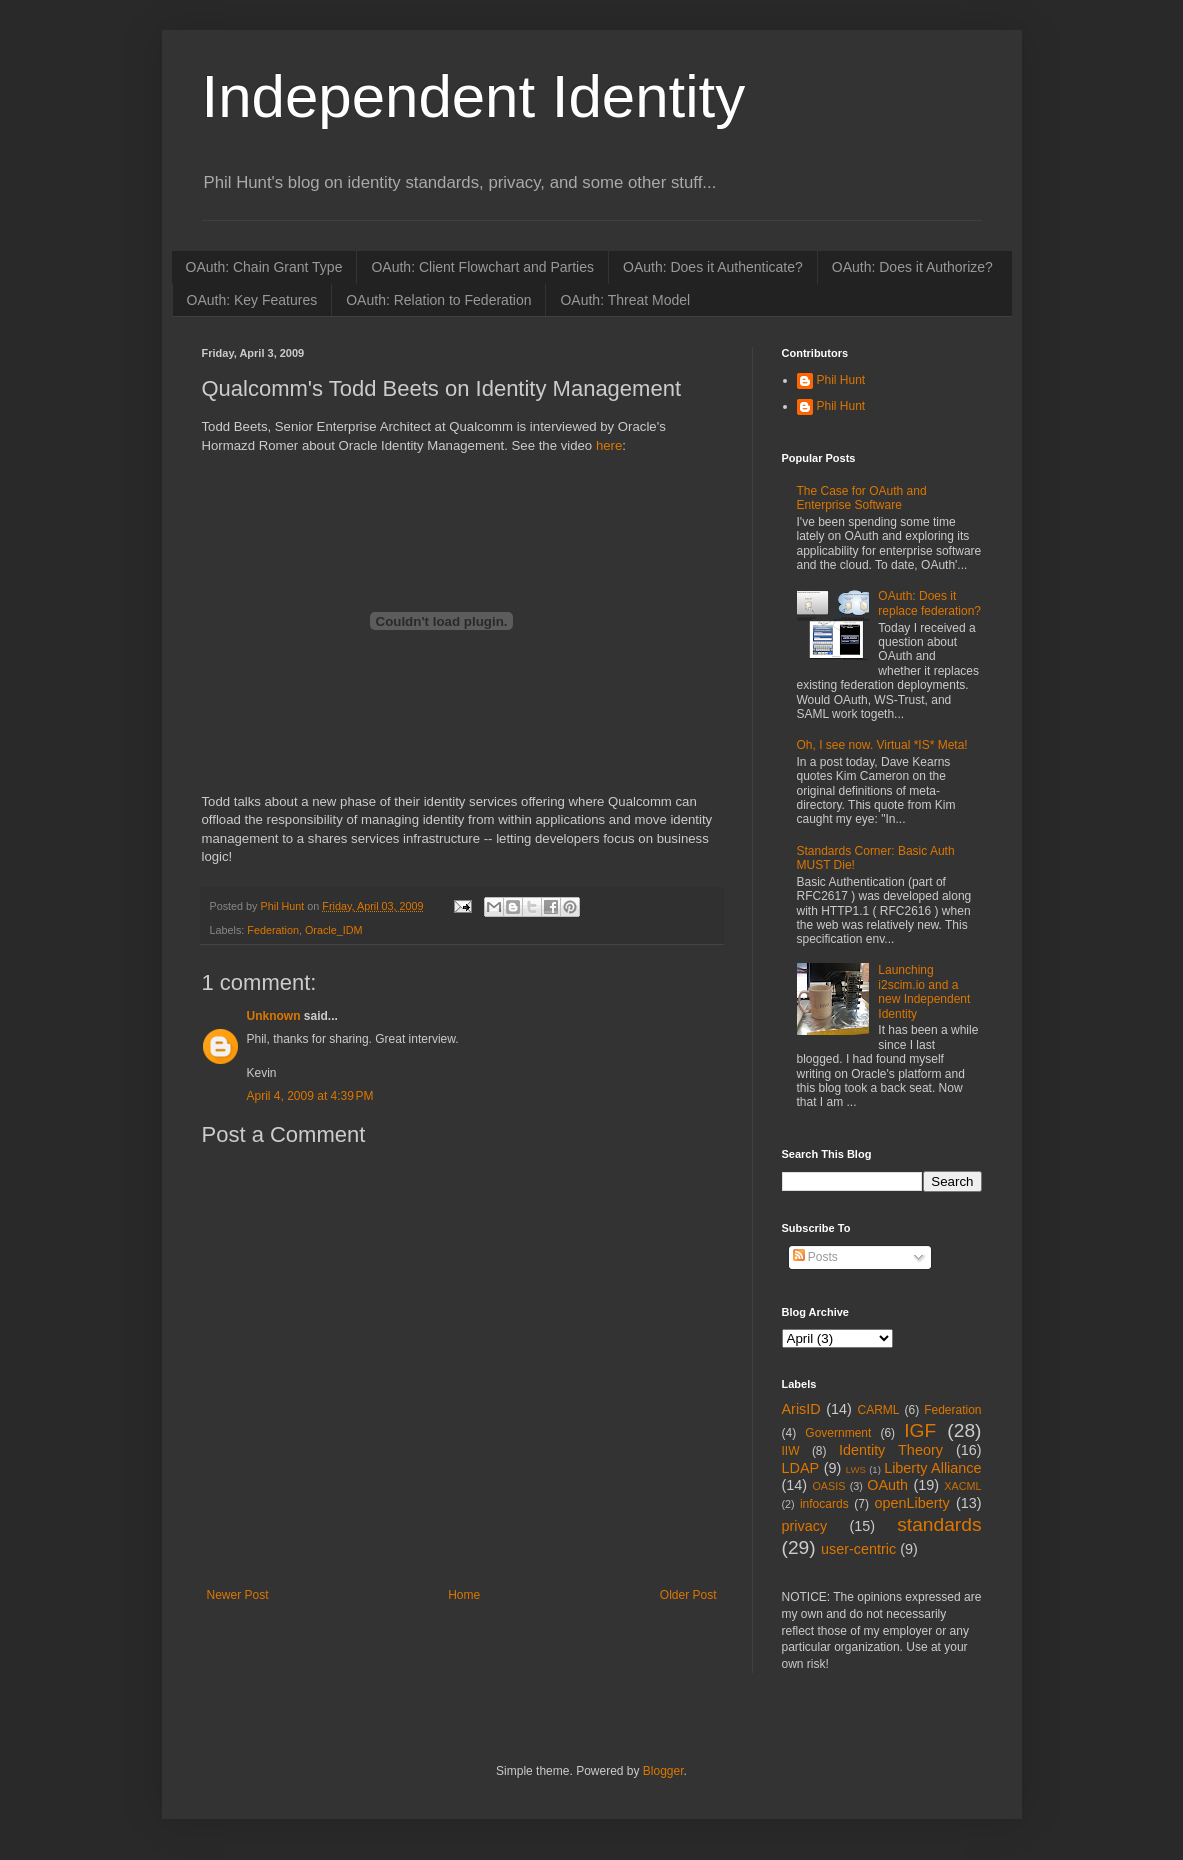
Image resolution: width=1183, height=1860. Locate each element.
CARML (879, 1410)
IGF (920, 1430)
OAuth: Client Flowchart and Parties (482, 267)
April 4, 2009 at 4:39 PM (310, 1096)
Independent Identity (474, 96)
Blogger (663, 1771)
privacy (805, 1526)
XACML (962, 1486)
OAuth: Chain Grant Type (264, 267)
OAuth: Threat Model (625, 300)
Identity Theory (891, 1450)
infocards (824, 1504)
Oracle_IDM (334, 930)
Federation (273, 930)
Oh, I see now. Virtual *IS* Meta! (882, 745)
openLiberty (911, 1503)
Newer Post (238, 1595)
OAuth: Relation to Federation (438, 300)
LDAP (801, 1468)
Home (464, 1595)
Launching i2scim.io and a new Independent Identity (924, 991)
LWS (856, 1469)
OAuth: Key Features (252, 300)
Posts (815, 1257)
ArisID (801, 1409)
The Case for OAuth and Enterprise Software (862, 498)
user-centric (858, 1549)
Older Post (688, 1595)
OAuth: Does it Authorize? (912, 267)
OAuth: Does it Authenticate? (713, 267)
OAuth (887, 1485)
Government (838, 1433)
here (609, 445)
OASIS (828, 1486)
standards (939, 1524)
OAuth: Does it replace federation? (929, 603)
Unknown (274, 1016)
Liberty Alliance (932, 1468)
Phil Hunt (284, 906)
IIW (791, 1451)
